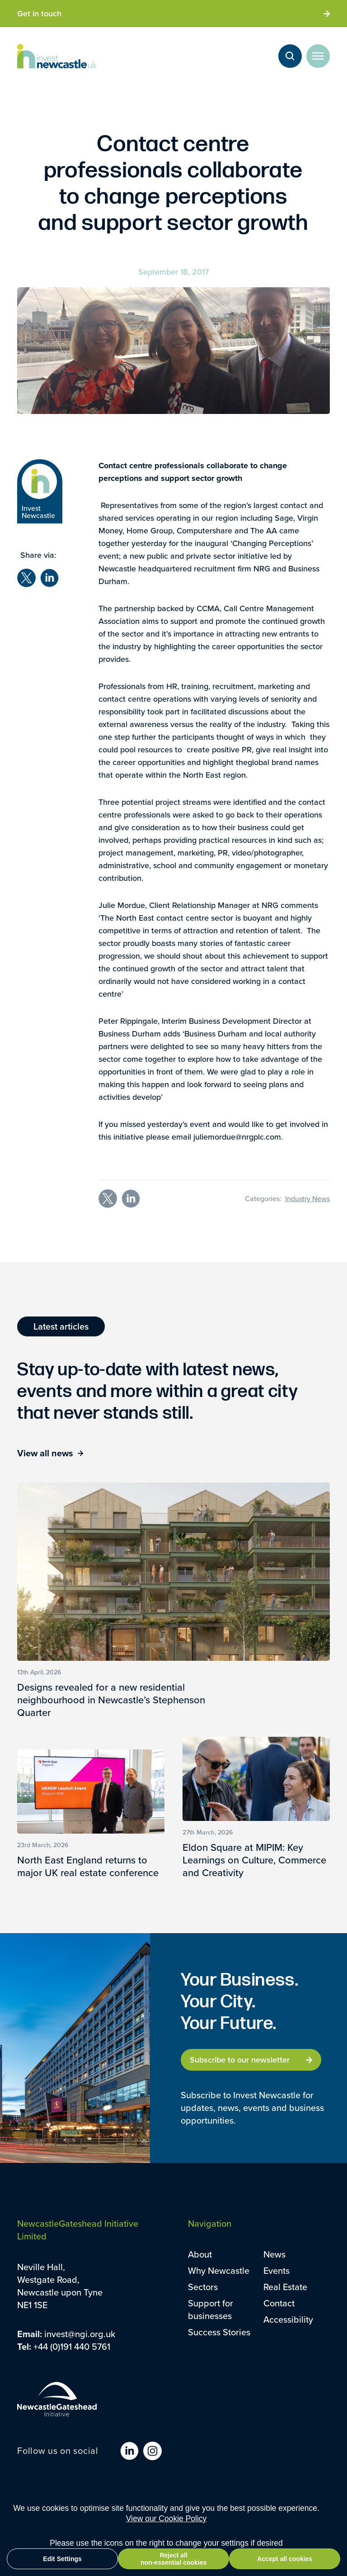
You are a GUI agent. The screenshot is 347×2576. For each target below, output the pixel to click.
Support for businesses (210, 2309)
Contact (279, 2303)
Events (276, 2270)
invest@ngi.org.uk (79, 2333)
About (200, 2254)
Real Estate (285, 2286)
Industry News (307, 1198)
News (274, 2254)
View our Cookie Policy (166, 2518)
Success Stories (219, 2331)
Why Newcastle (218, 2270)
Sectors (203, 2286)
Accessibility (288, 2319)
